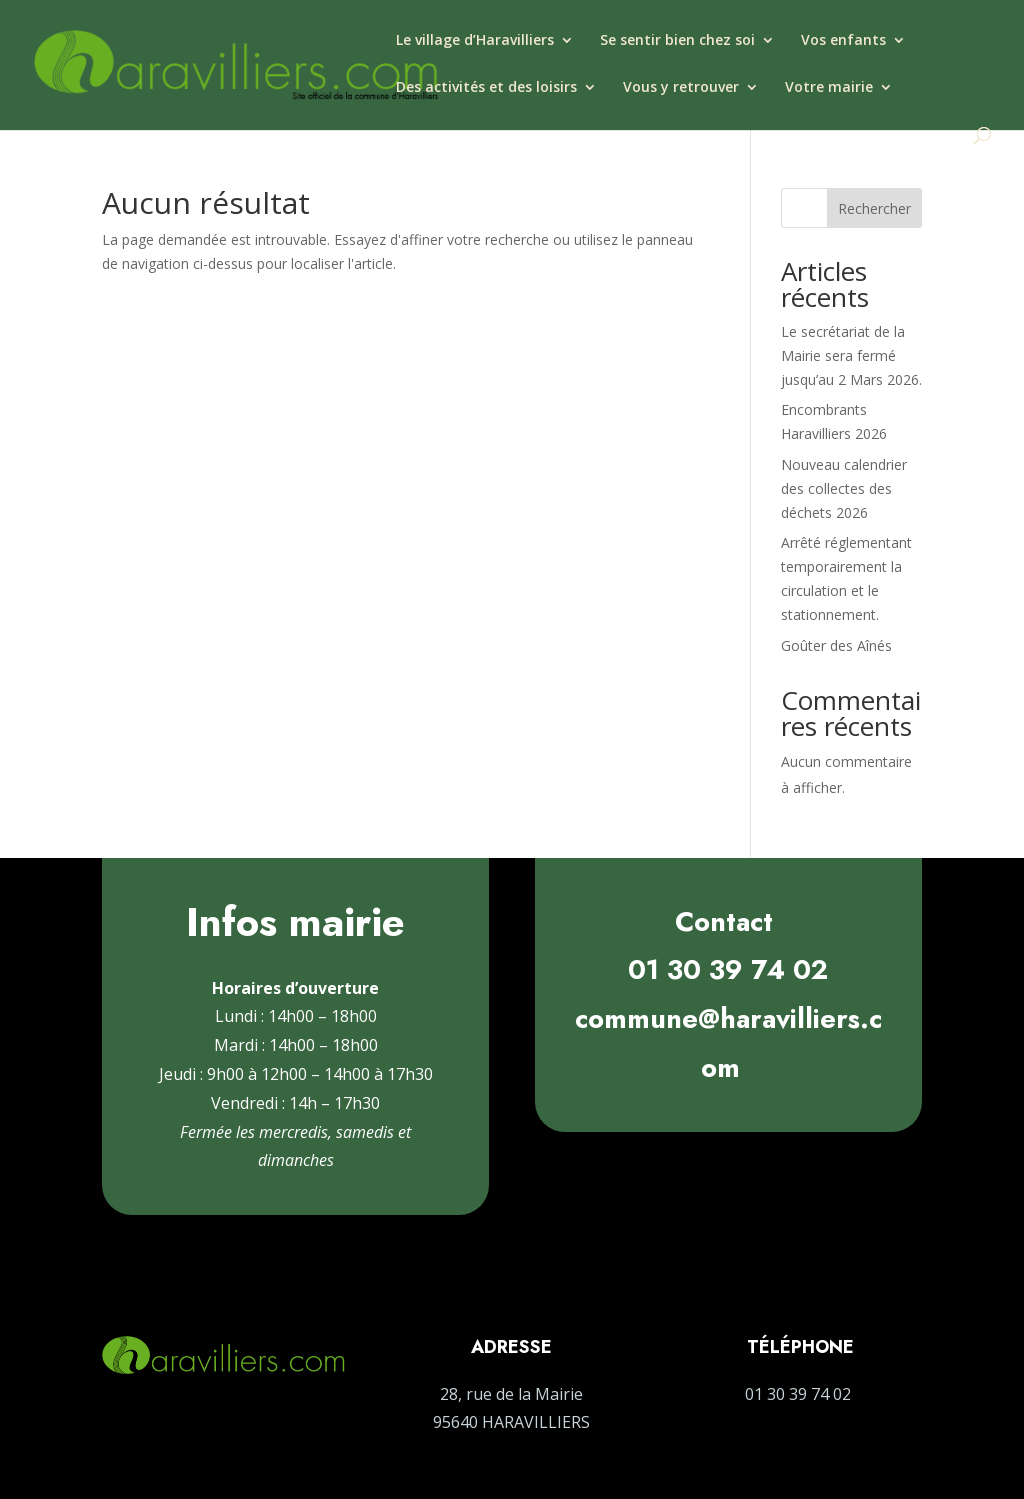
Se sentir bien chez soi (677, 41)
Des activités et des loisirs (486, 88)
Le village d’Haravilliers (475, 41)
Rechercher (874, 208)
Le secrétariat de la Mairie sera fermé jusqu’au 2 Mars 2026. (851, 355)
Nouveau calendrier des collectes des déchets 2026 (844, 488)
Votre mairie (829, 88)
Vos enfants (843, 41)
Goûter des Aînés (836, 645)
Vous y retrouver (681, 88)
